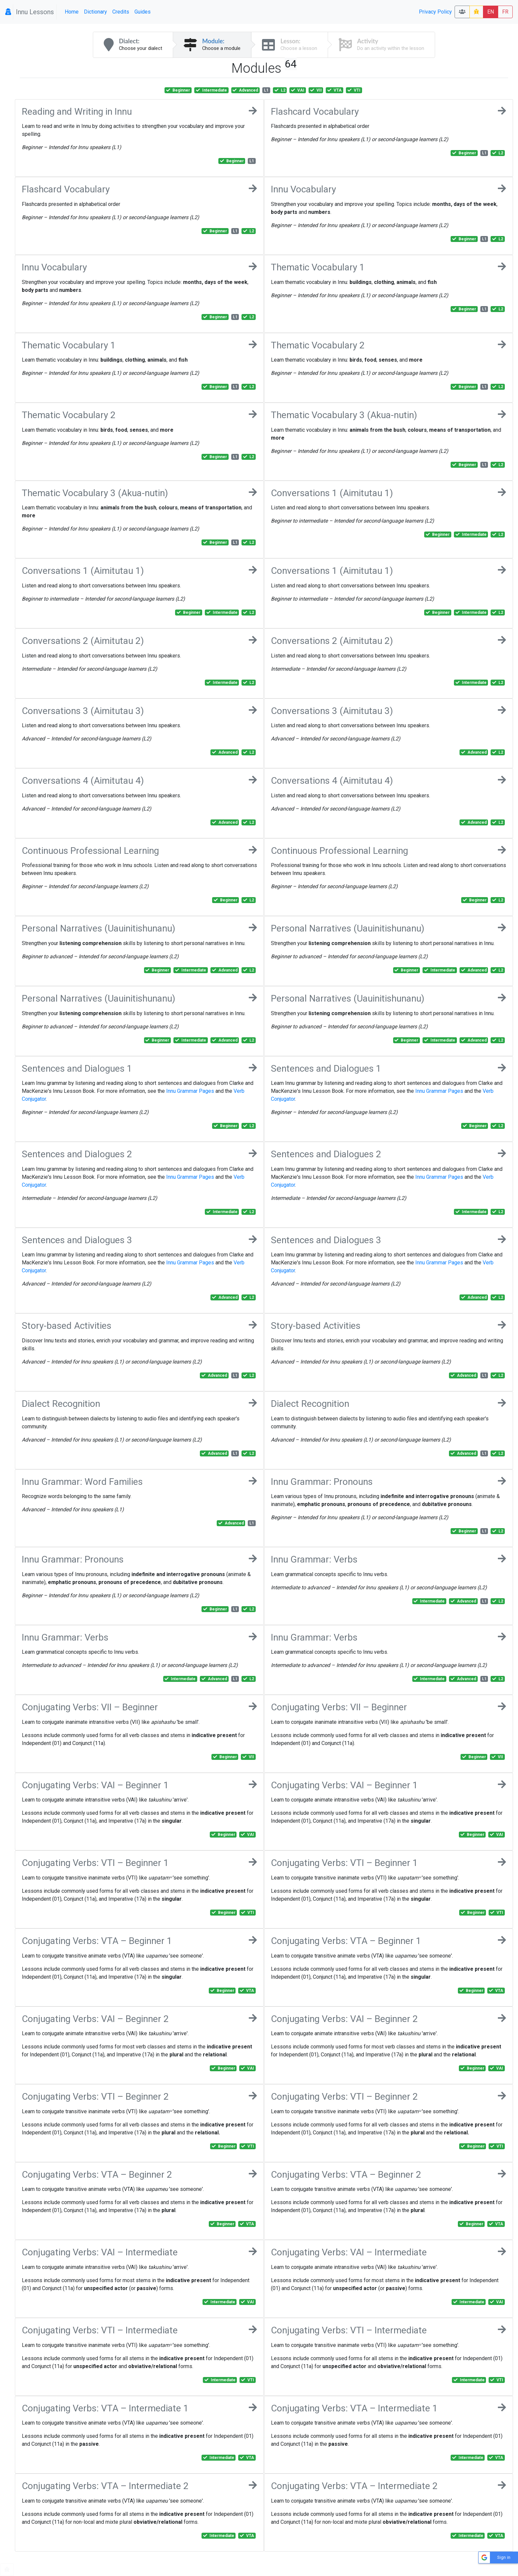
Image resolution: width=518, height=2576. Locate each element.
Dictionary (95, 12)
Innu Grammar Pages (190, 1091)
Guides (142, 12)
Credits (120, 12)
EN (490, 12)
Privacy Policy (435, 12)
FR (505, 12)
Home (72, 12)
